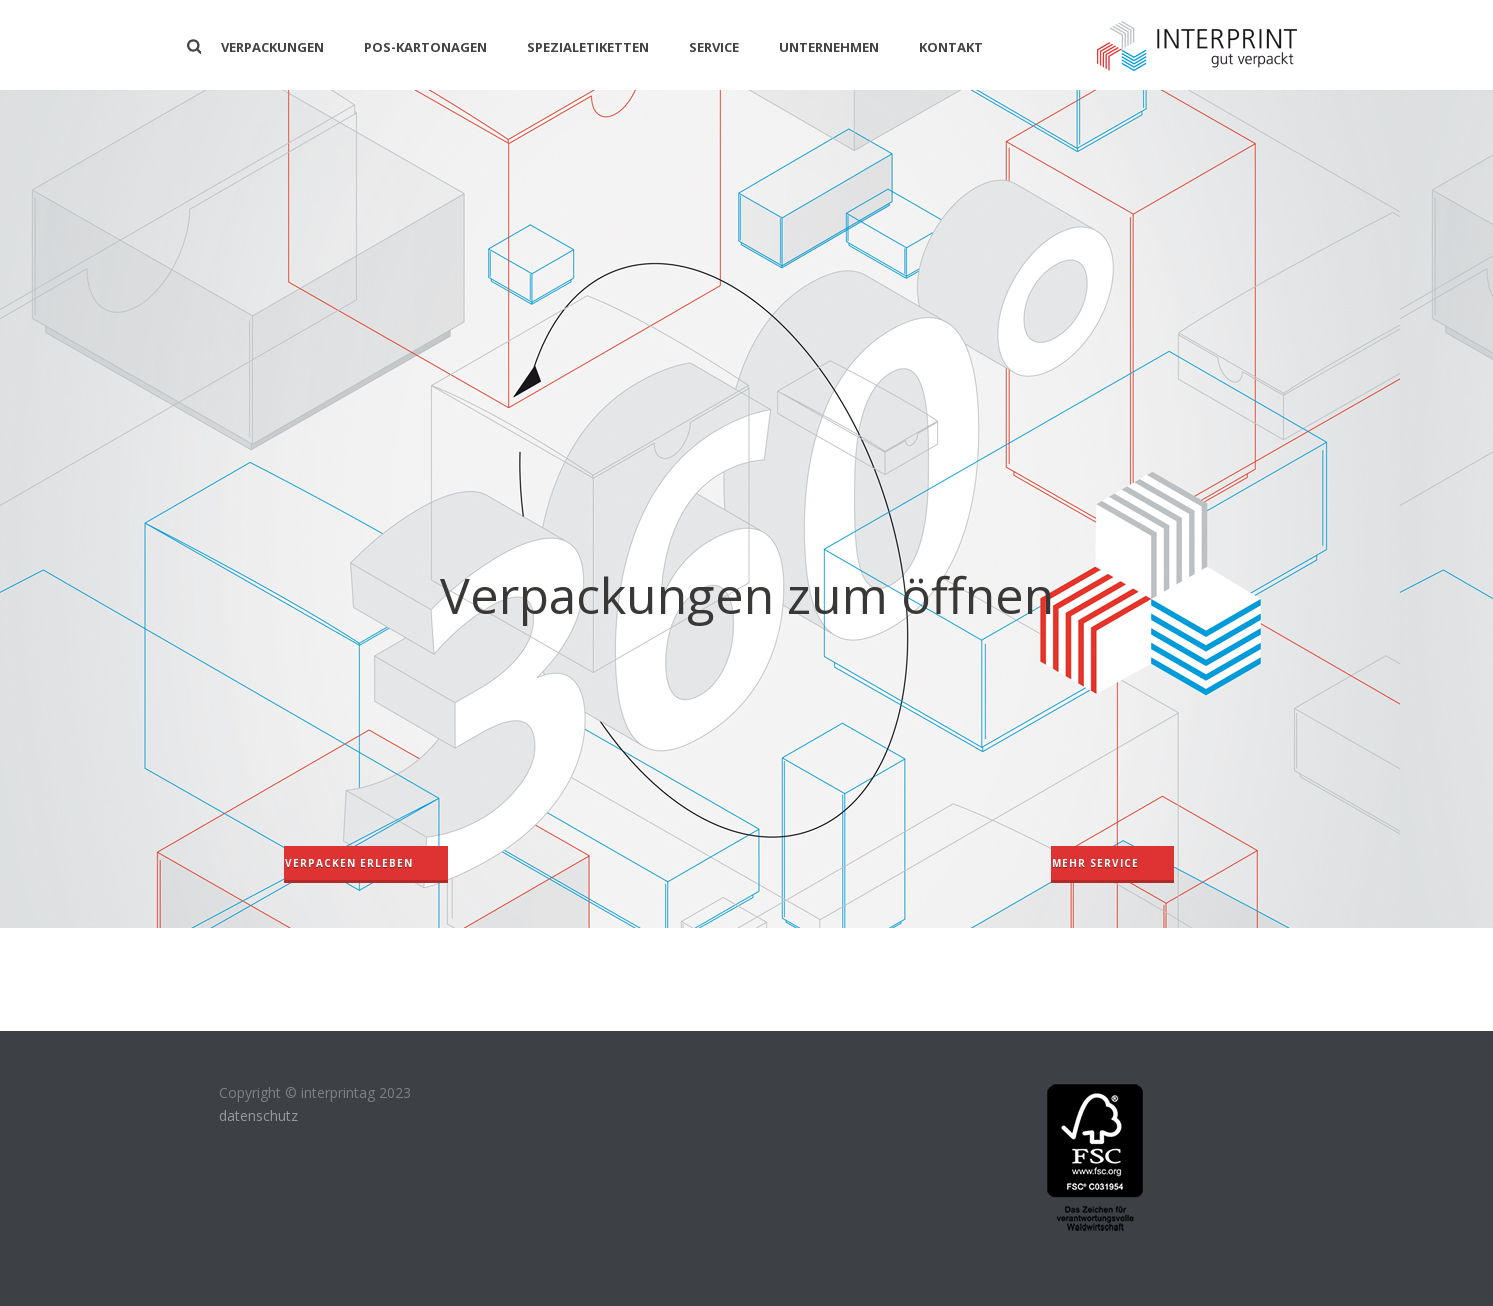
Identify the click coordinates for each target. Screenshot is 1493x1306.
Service (714, 47)
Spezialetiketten (588, 47)
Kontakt (951, 47)
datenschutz (258, 1115)
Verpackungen (272, 47)
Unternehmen (829, 47)
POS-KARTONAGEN (425, 47)
